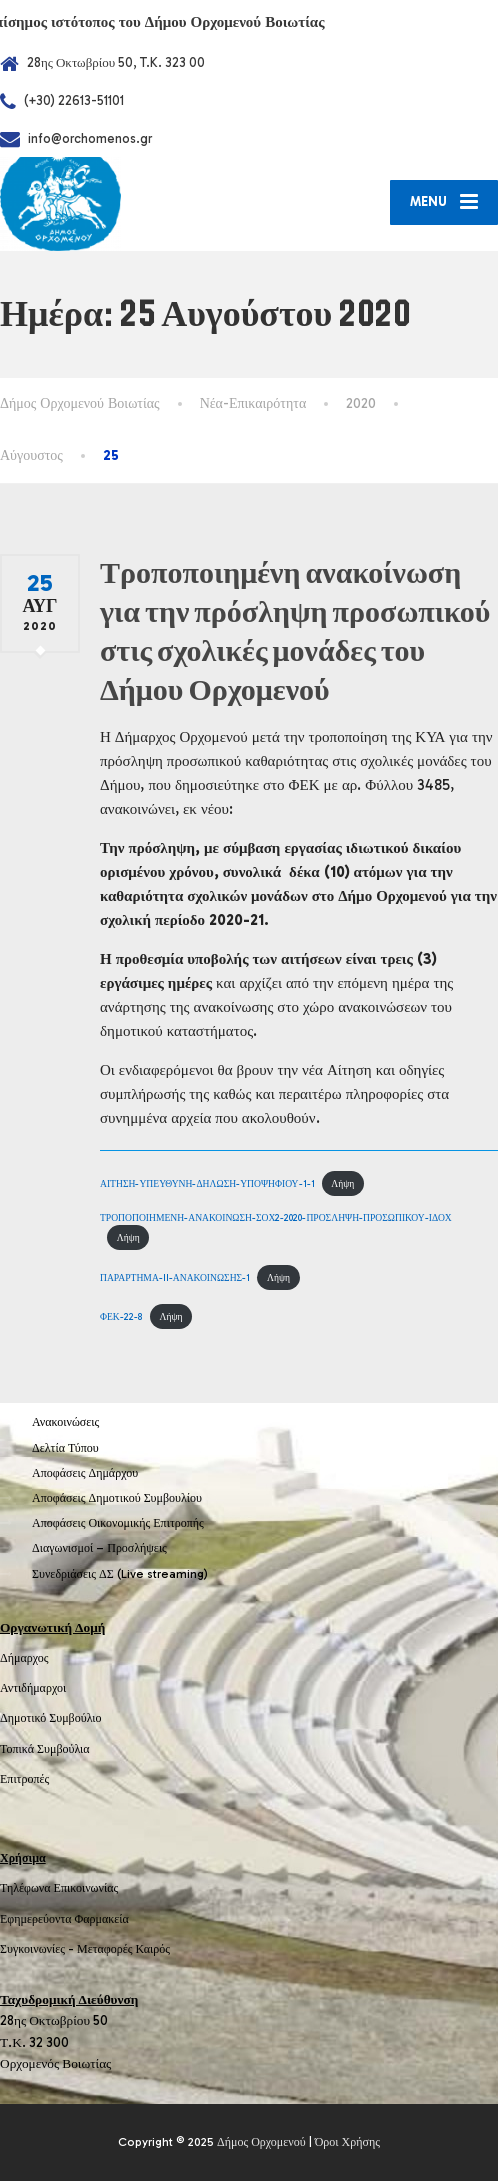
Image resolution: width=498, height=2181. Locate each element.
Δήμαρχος (24, 1658)
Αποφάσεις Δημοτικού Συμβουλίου (117, 1498)
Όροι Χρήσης (347, 2142)
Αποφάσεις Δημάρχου (85, 1473)
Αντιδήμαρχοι (33, 1688)
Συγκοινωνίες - (38, 1949)
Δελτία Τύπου (65, 1448)
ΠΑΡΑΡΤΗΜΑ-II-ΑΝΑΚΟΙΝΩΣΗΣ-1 (175, 1277)
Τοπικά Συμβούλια (45, 1749)
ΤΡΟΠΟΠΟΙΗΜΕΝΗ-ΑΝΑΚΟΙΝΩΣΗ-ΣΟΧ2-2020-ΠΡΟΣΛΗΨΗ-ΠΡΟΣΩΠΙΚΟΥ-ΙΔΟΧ (276, 1217)
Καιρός (153, 1949)
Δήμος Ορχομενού (261, 2142)
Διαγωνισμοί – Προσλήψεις (99, 1548)
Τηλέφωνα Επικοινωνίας (59, 1888)
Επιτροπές (24, 1779)
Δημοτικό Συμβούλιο (51, 1718)
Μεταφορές (105, 1949)
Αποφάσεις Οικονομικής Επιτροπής (118, 1523)
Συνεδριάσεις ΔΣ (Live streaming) (120, 1574)
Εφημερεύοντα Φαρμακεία (64, 1919)
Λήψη (342, 1183)
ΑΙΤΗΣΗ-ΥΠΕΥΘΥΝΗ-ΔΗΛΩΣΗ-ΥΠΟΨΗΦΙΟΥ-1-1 (207, 1183)
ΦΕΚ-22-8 (121, 1316)
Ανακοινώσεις (65, 1422)
